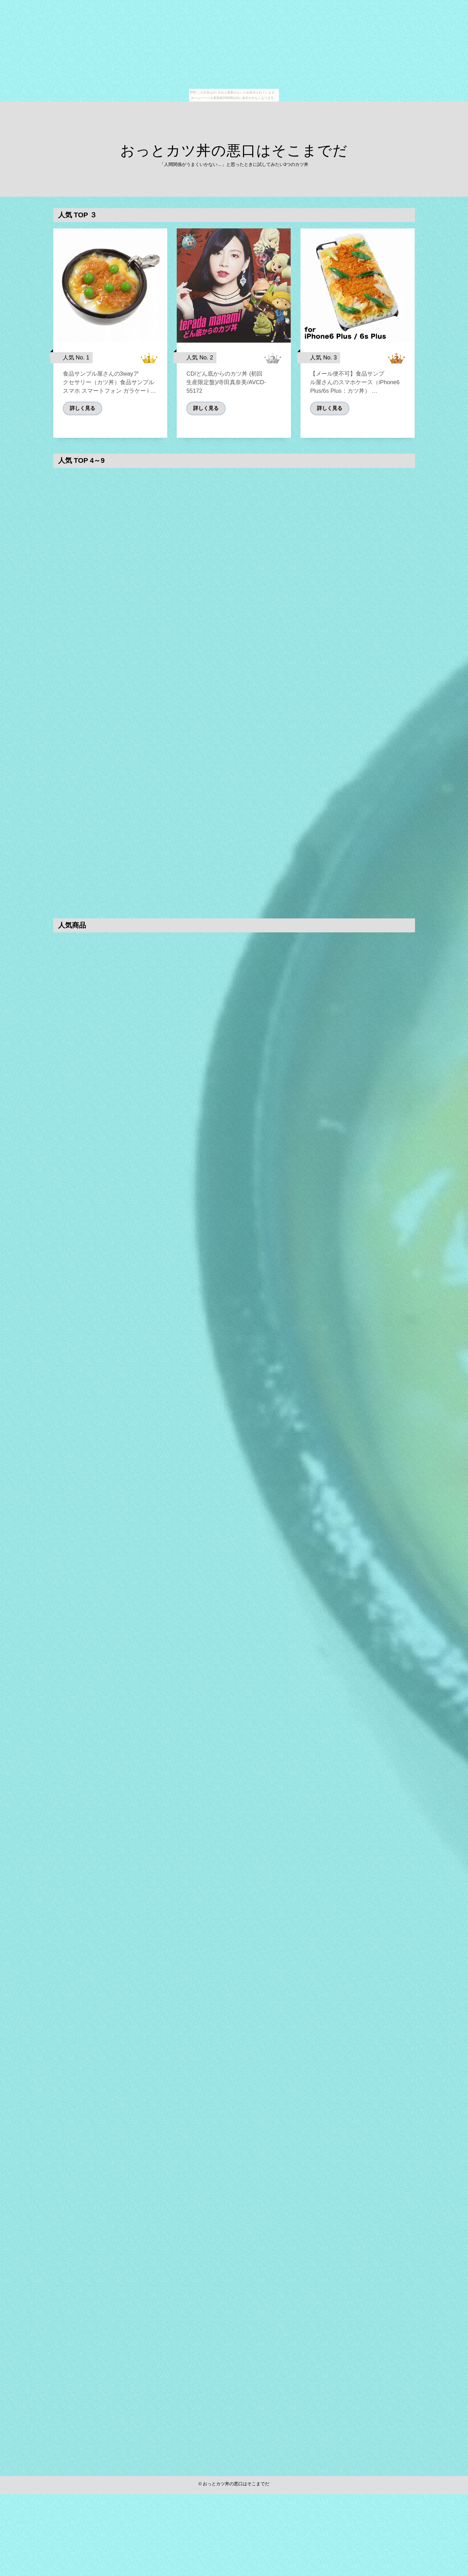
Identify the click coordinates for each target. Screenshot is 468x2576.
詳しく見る (82, 418)
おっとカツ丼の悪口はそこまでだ (234, 150)
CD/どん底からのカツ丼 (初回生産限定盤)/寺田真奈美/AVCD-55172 (226, 393)
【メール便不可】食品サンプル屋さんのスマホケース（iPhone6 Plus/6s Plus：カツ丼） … (354, 393)
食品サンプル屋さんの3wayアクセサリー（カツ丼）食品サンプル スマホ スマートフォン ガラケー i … (109, 392)
